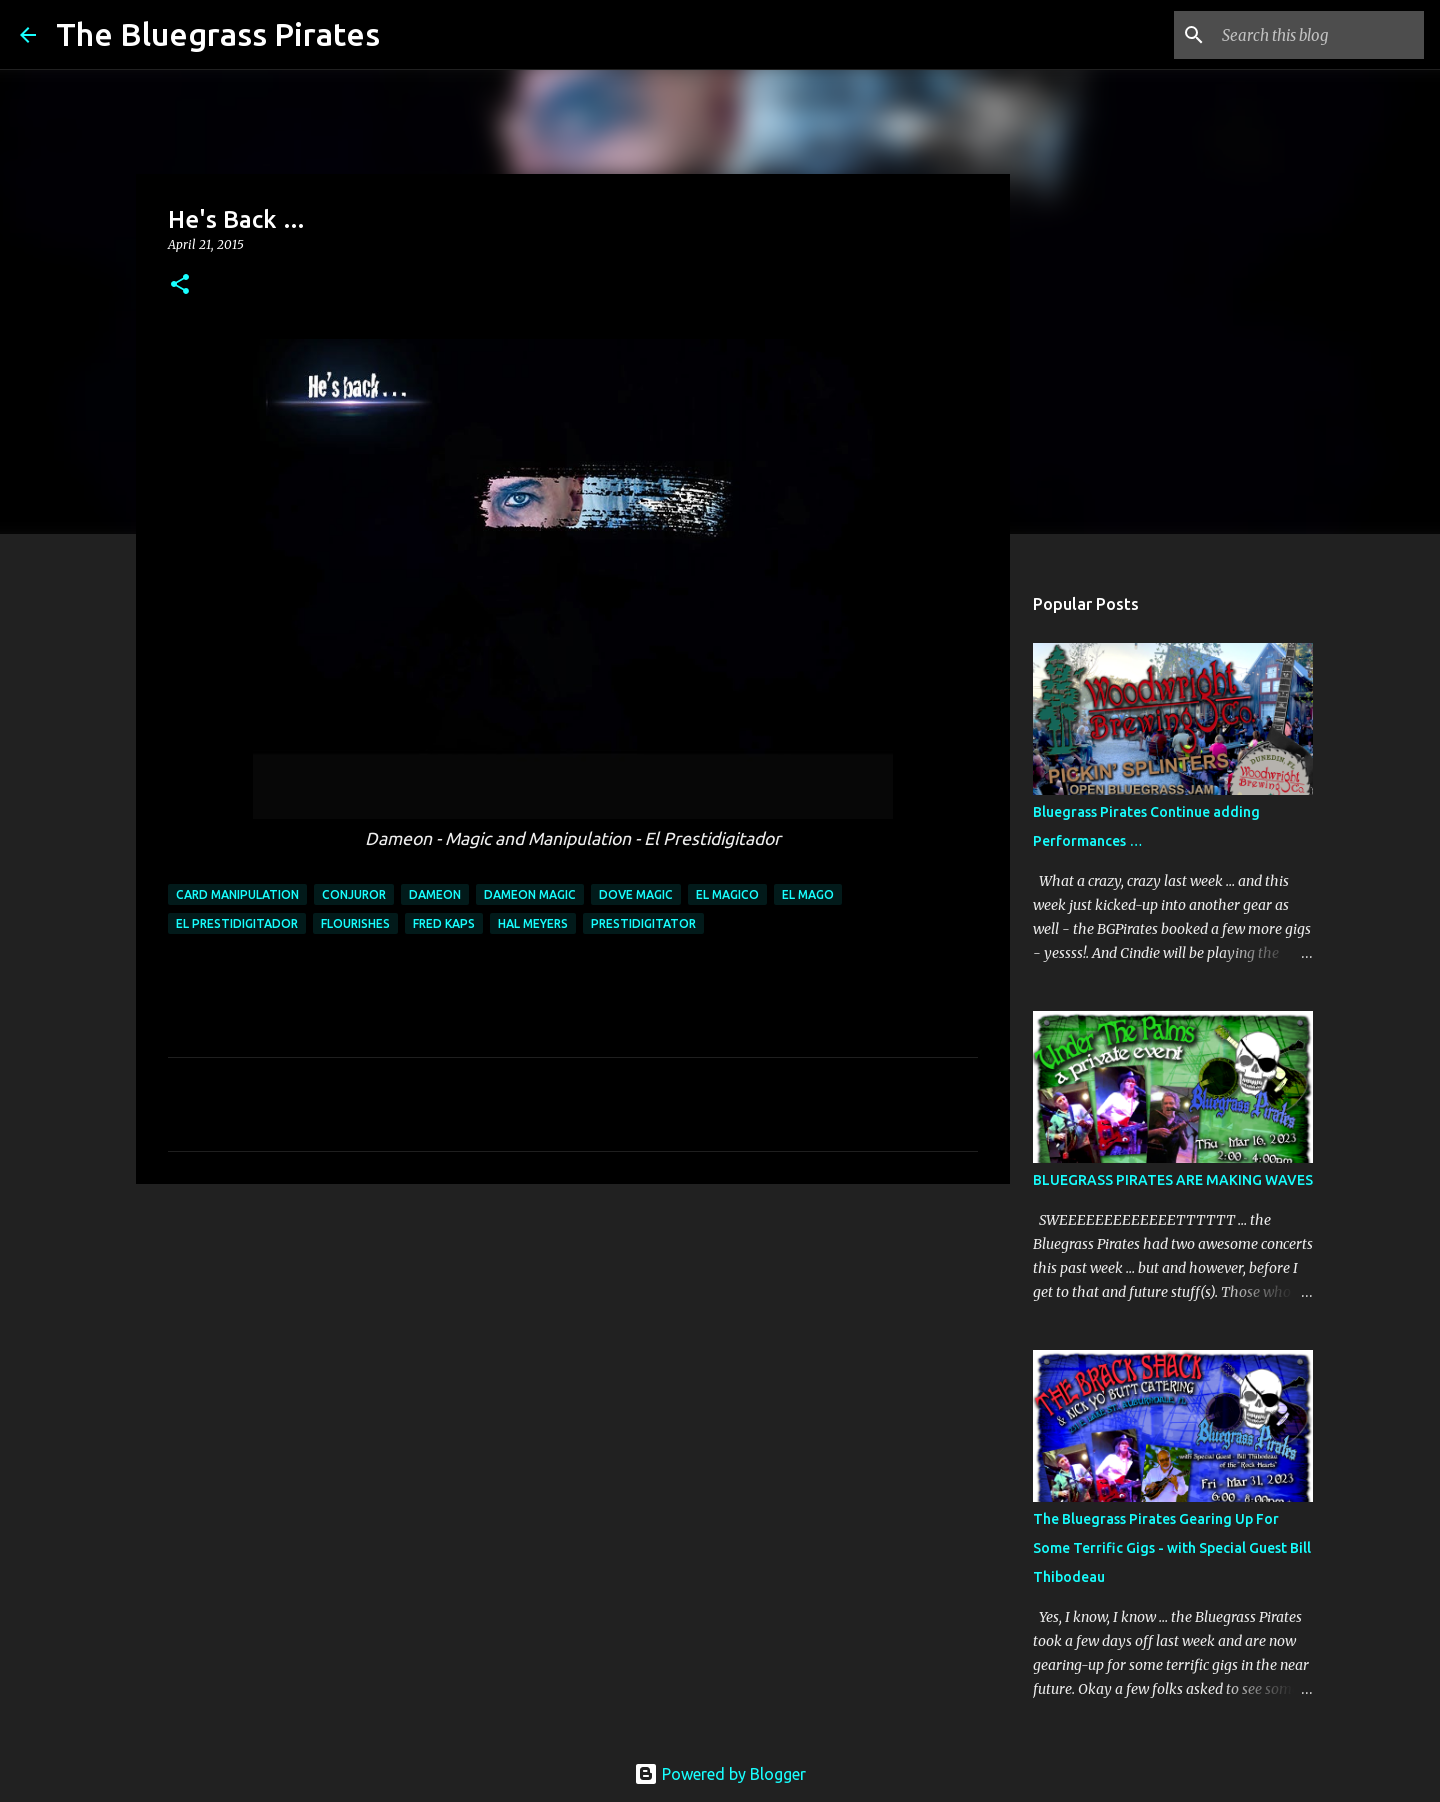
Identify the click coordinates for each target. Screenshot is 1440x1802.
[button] (180, 285)
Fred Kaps (444, 923)
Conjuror (354, 894)
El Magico (727, 894)
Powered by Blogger (720, 1774)
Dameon (435, 894)
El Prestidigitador (237, 923)
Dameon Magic (530, 894)
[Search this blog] (1319, 35)
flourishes (355, 923)
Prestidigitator (643, 923)
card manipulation (237, 894)
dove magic (636, 894)
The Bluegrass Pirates (218, 34)
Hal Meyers (533, 923)
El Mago (808, 894)
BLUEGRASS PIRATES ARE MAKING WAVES (1173, 1180)
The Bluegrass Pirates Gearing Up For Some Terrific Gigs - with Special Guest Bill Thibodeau (1172, 1548)
